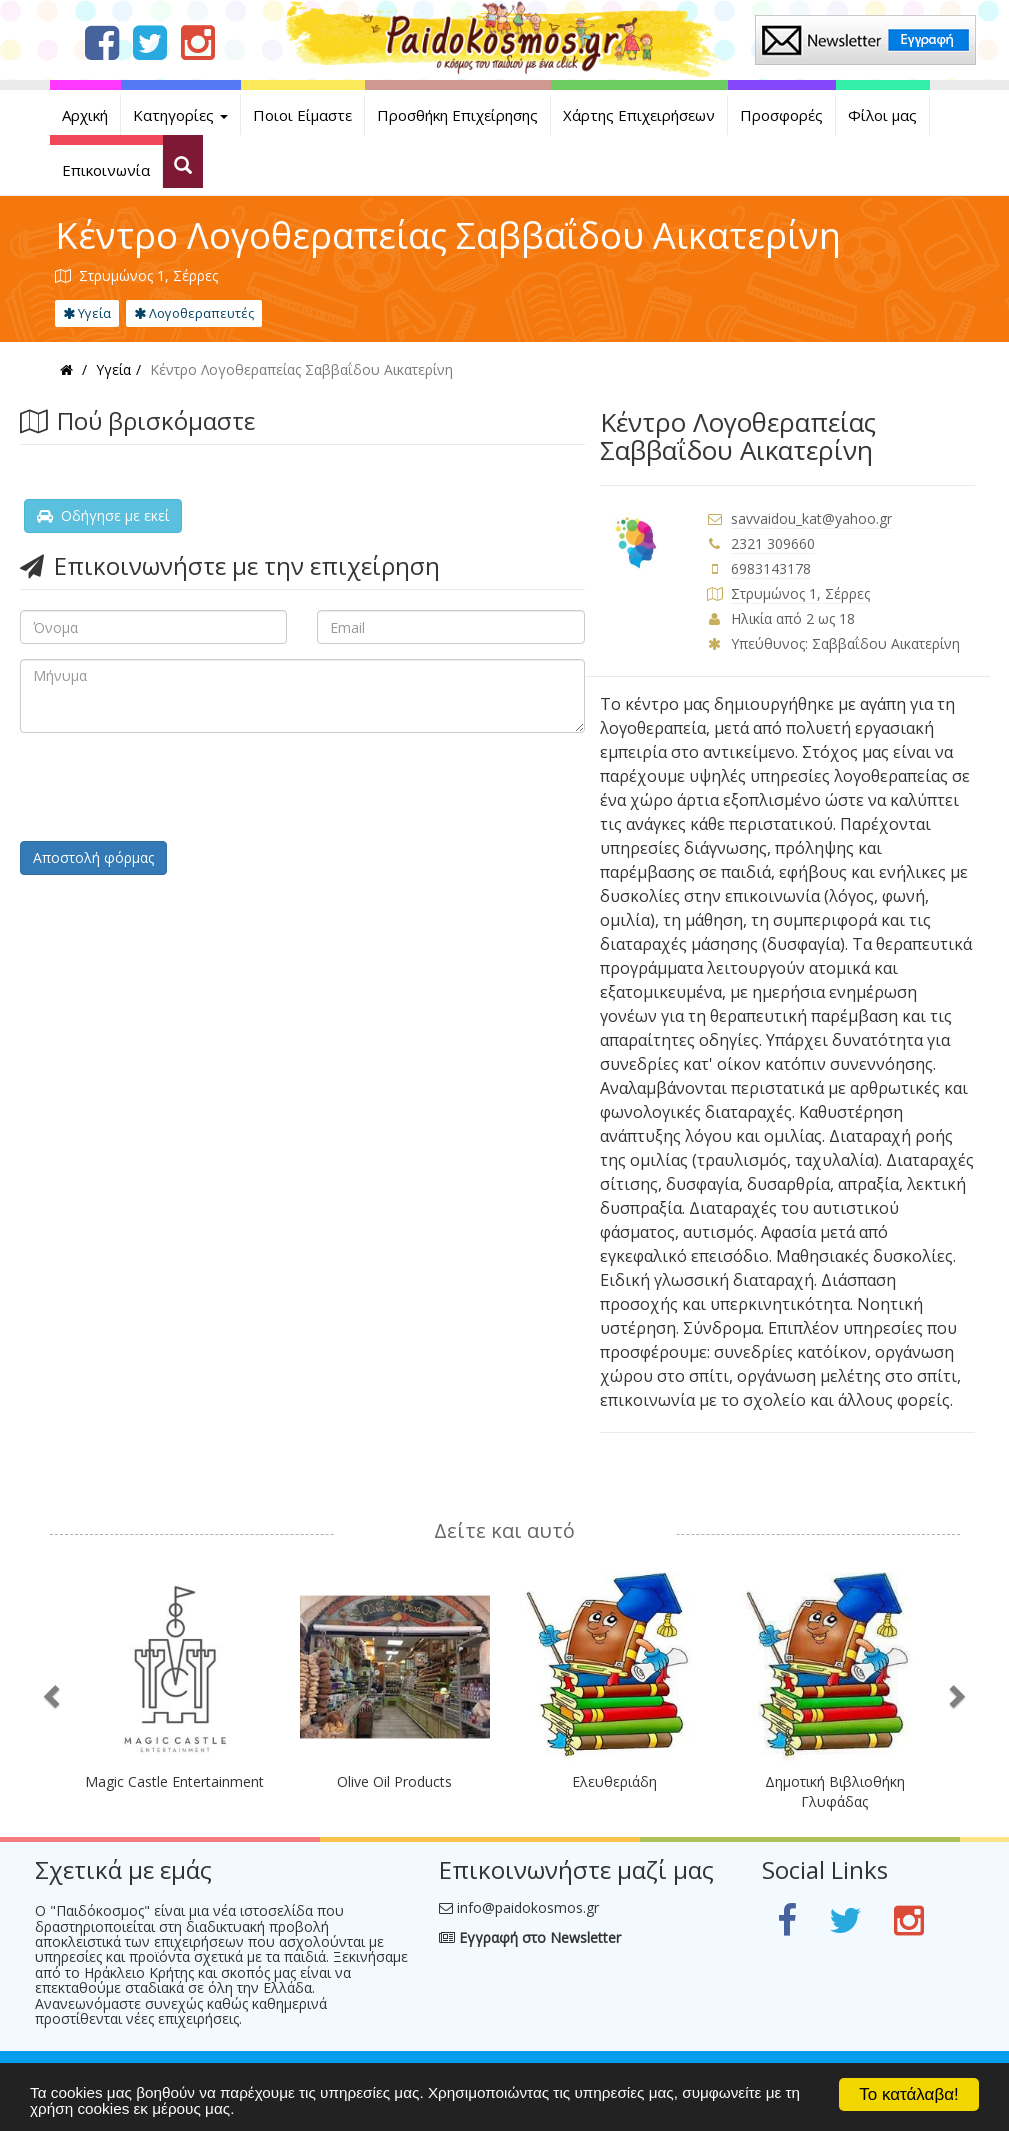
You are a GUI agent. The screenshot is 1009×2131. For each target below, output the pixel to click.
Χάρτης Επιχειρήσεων (639, 115)
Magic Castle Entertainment (174, 1781)
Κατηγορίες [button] (180, 115)
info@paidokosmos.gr (528, 1907)
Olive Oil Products (394, 1781)
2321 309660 (773, 543)
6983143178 (771, 568)
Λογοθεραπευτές (194, 313)
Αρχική (85, 115)
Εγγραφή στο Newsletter (530, 1937)
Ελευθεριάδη (614, 1781)
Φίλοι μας (882, 115)
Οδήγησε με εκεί (103, 515)
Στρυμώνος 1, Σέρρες (800, 593)
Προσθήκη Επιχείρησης (457, 115)
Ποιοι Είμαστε (302, 115)
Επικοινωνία (106, 170)
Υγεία (87, 313)
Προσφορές (781, 115)
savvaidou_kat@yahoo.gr (811, 518)
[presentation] (172, 787)
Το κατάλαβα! (909, 2094)
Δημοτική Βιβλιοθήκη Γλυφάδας (835, 1791)
